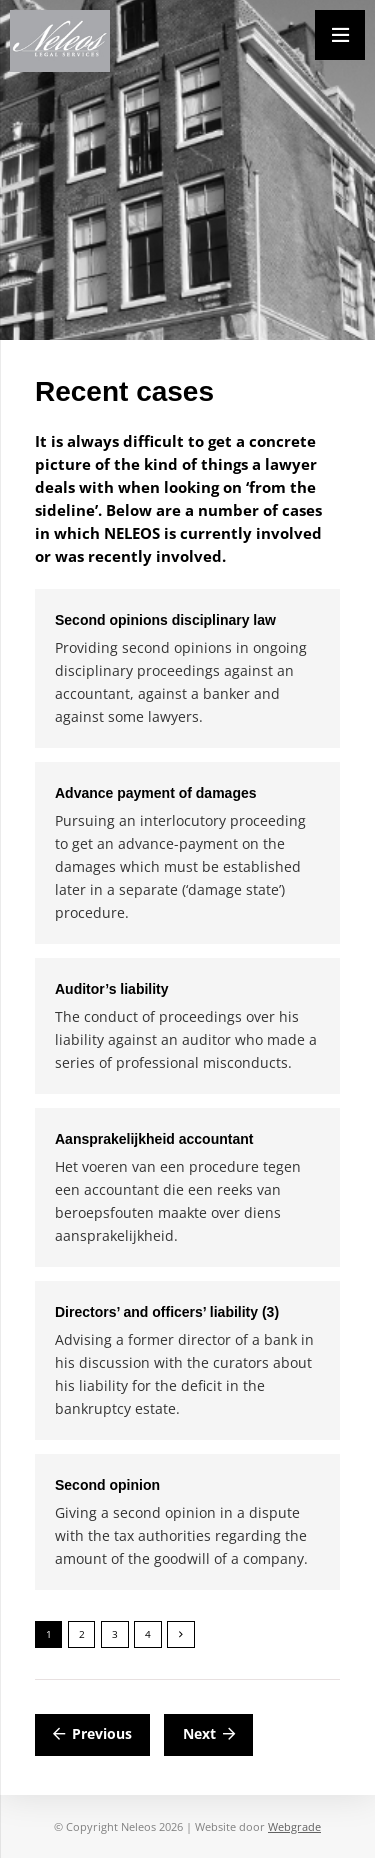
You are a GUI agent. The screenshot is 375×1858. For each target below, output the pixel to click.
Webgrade (294, 1826)
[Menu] (340, 35)
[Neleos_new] (60, 41)
